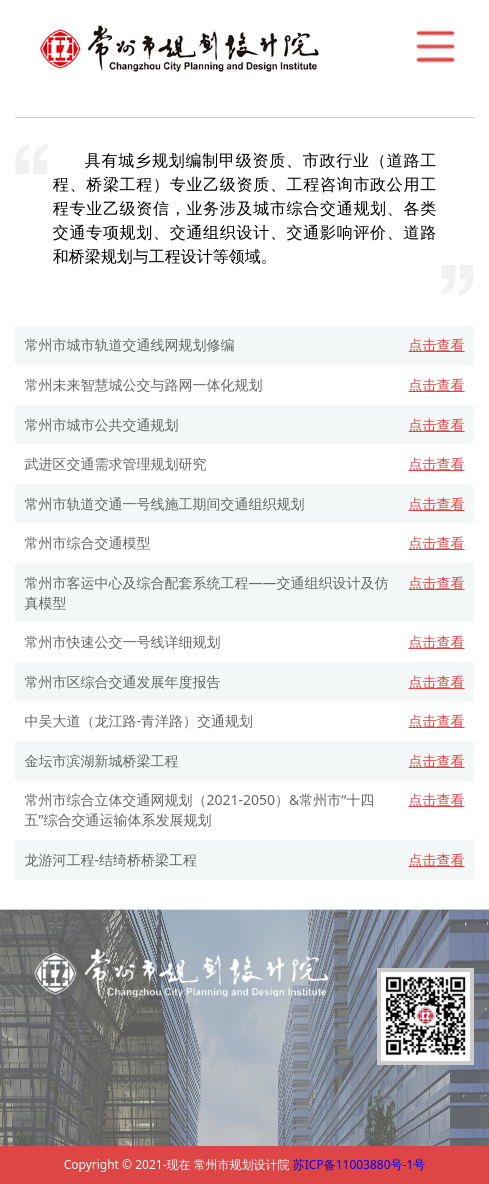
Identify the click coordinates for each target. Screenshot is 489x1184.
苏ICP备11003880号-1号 (359, 1164)
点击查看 (437, 344)
